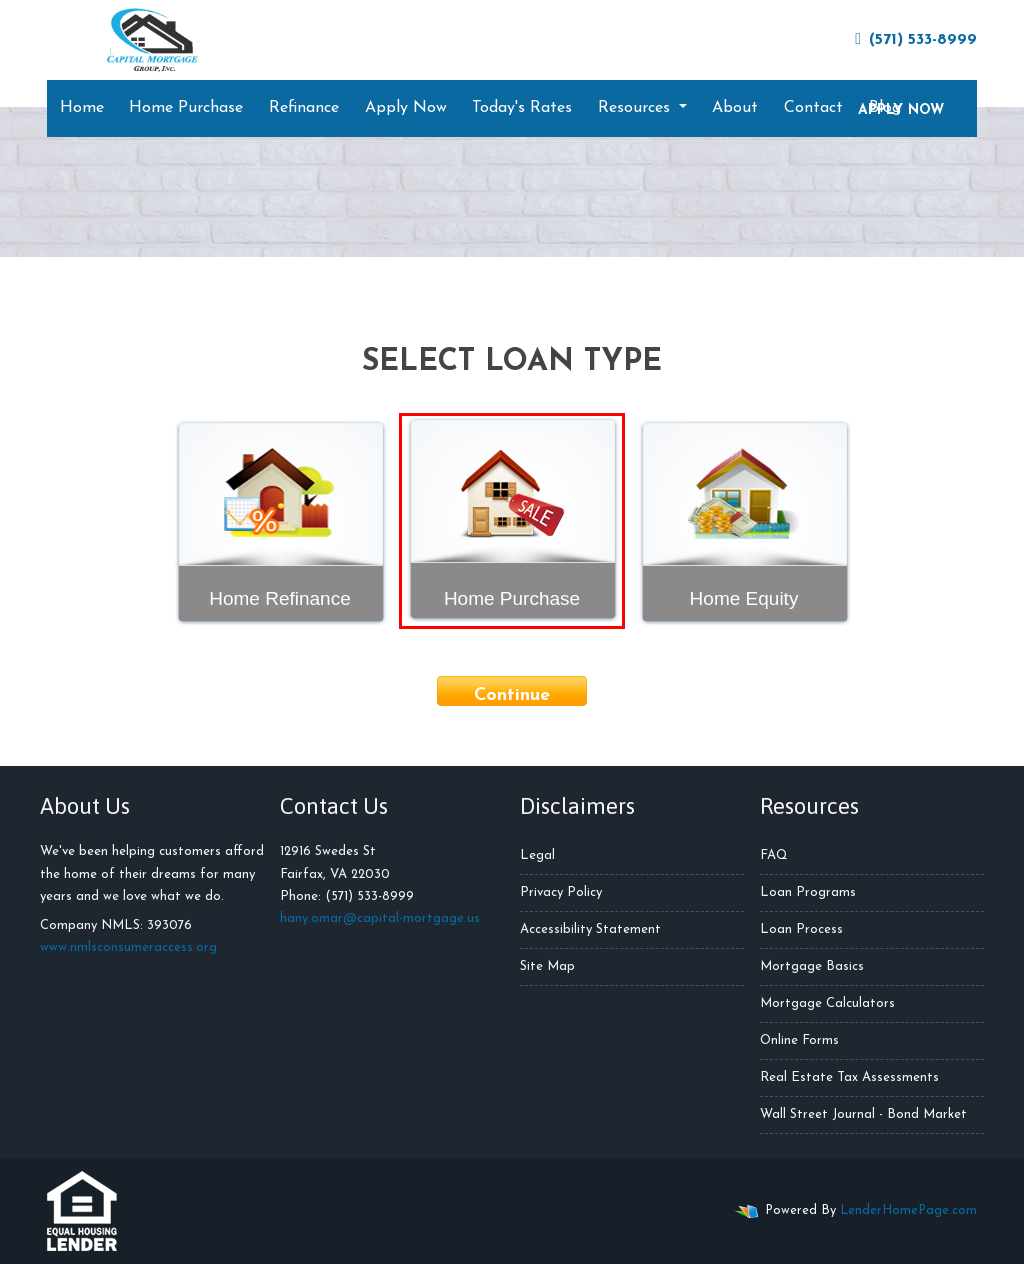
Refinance (304, 108)
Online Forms (799, 1040)
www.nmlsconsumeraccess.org (128, 947)
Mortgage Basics (812, 966)
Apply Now (406, 108)
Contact (813, 108)
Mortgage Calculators (827, 1003)
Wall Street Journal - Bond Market (863, 1114)
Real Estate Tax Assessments (849, 1077)
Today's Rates (522, 108)
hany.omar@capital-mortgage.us (380, 918)
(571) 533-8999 (916, 39)
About (735, 108)
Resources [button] (636, 108)
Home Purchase (186, 108)
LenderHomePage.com (908, 1210)
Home (82, 108)
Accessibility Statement (590, 929)
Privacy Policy (561, 892)
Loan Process (801, 929)
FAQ (774, 855)
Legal (537, 855)
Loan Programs (808, 892)
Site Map (547, 966)
